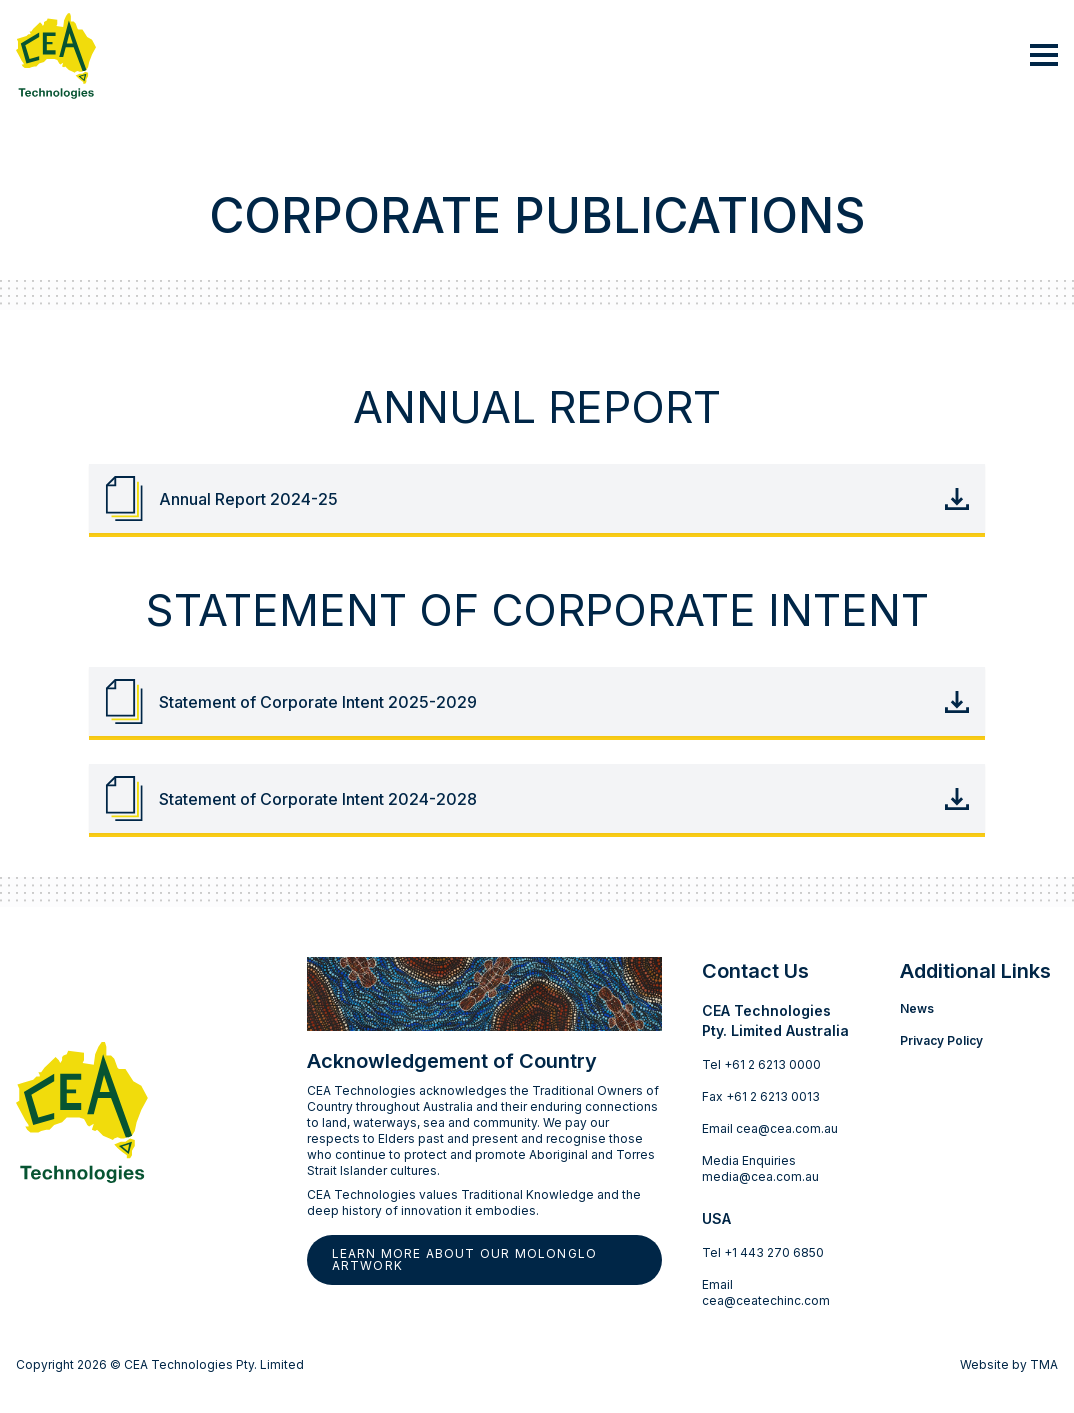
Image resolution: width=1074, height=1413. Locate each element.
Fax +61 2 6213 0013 (761, 1096)
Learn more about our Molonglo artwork (465, 1259)
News (917, 1008)
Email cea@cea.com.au (770, 1128)
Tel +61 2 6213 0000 (761, 1064)
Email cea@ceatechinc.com (766, 1292)
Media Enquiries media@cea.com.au (760, 1168)
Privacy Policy (941, 1040)
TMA (1044, 1364)
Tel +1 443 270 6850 (763, 1252)
